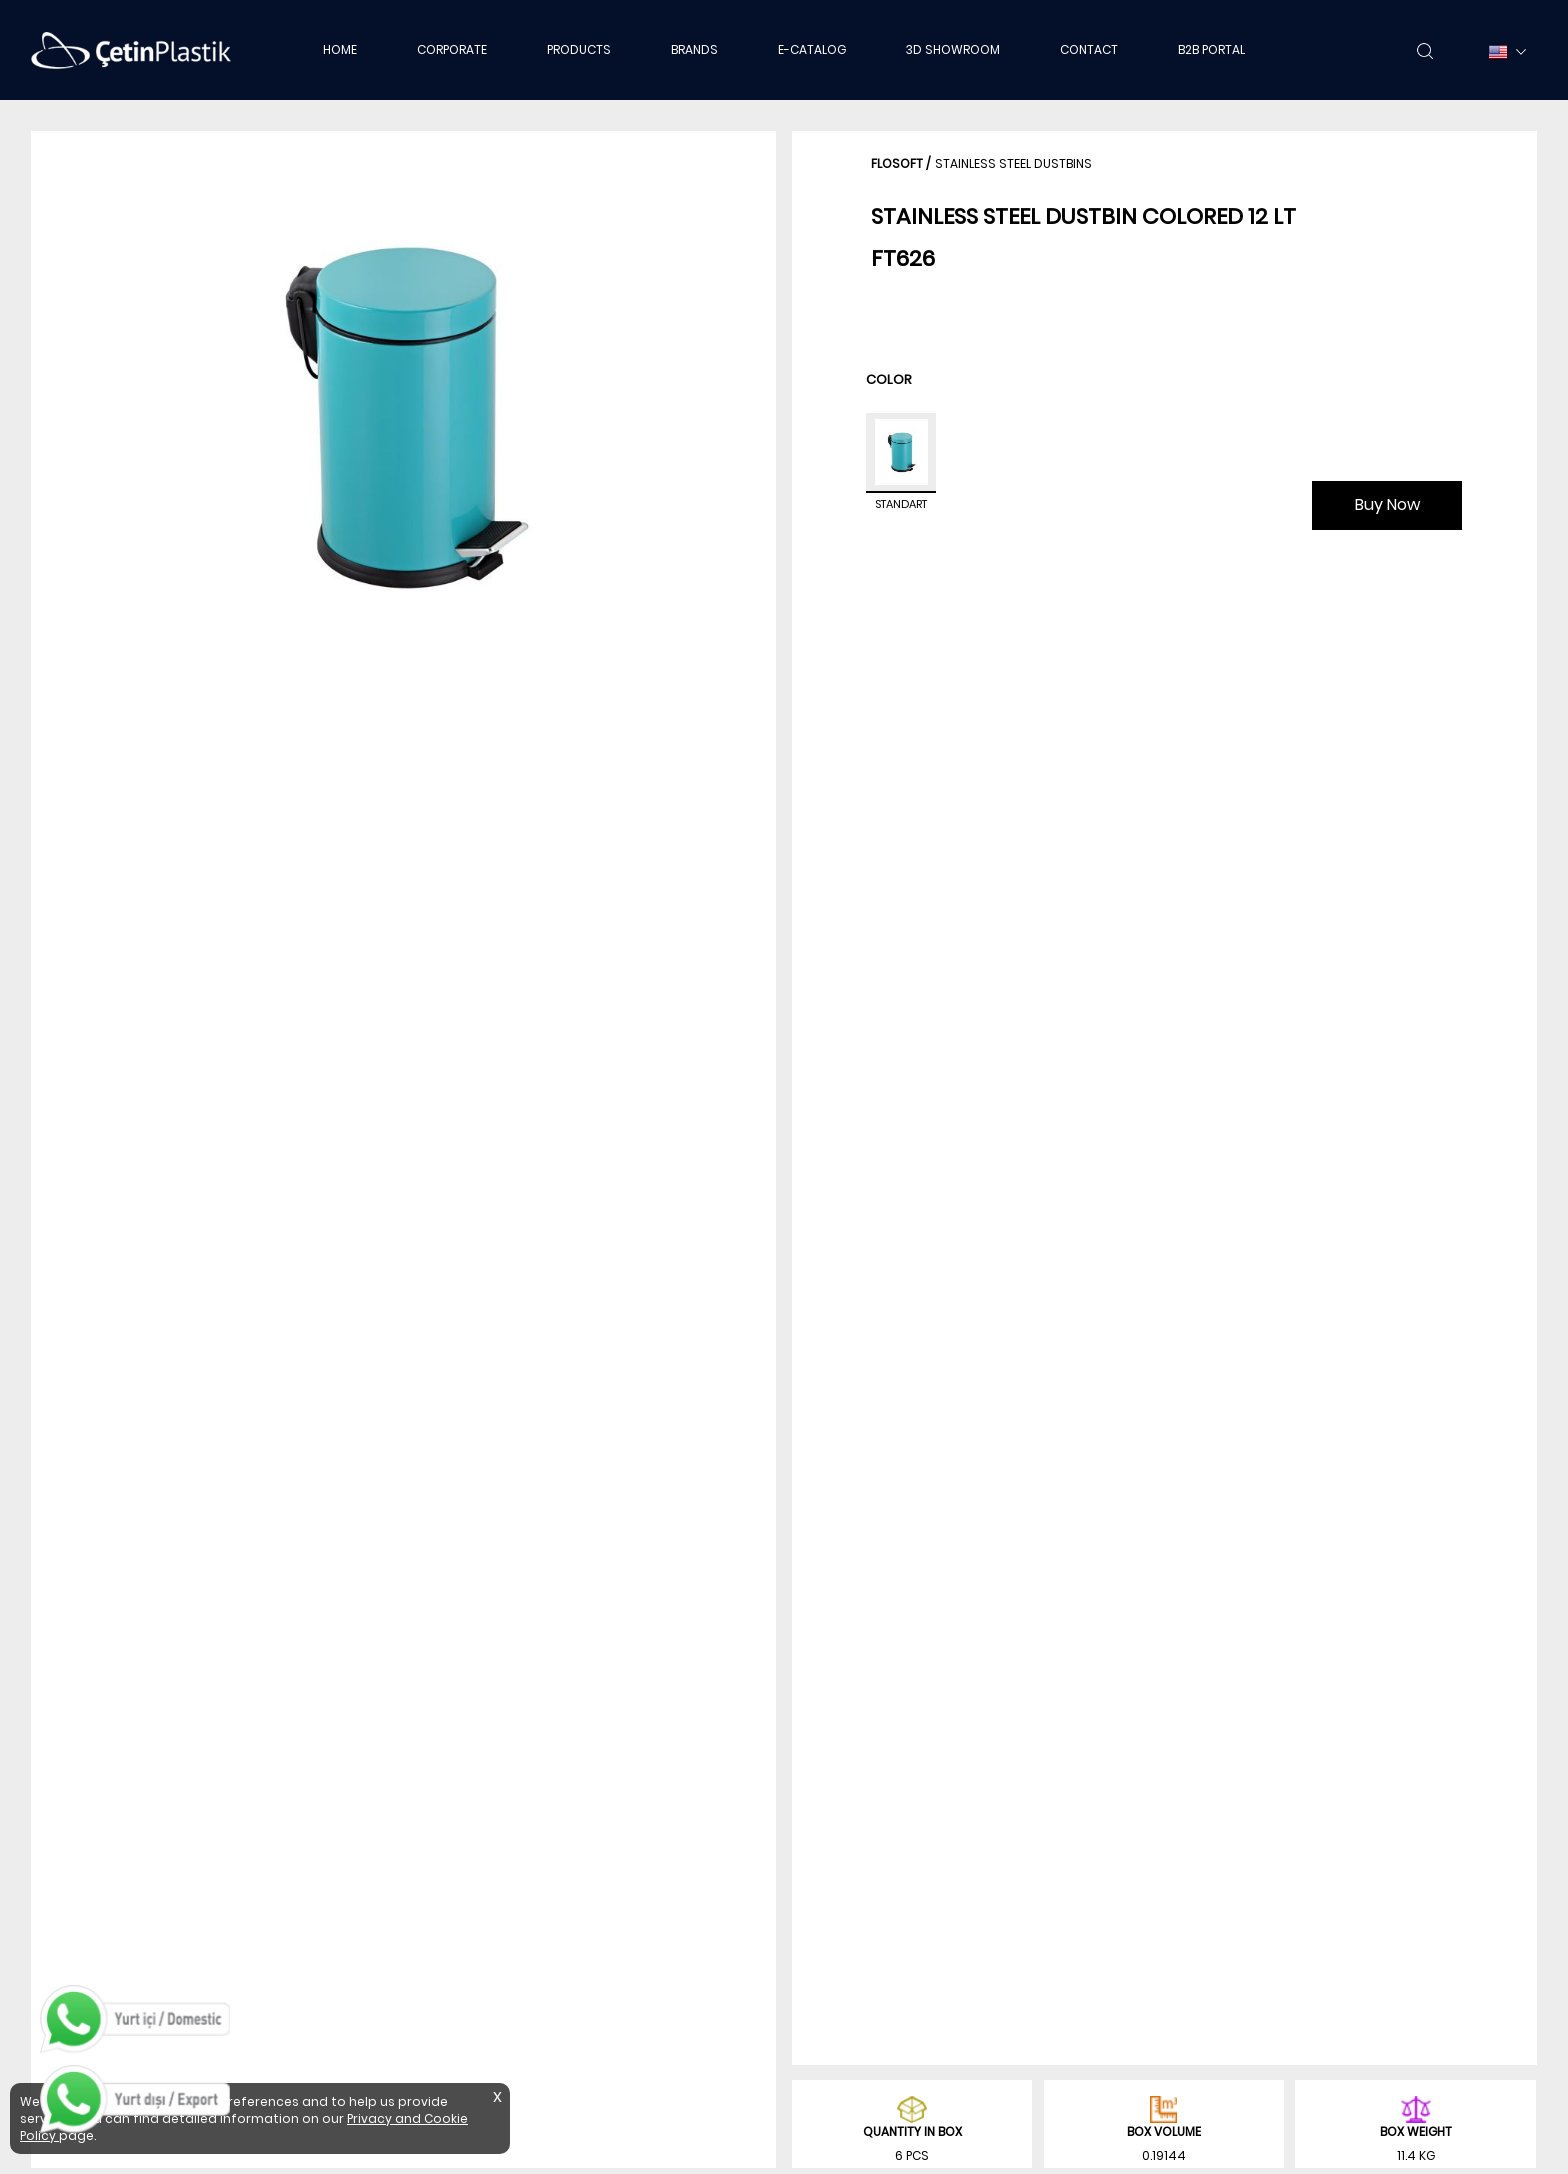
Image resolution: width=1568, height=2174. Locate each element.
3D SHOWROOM (953, 49)
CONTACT (1089, 49)
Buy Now (1387, 504)
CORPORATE (452, 49)
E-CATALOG (812, 49)
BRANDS (694, 49)
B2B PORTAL (1211, 49)
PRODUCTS (579, 49)
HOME (340, 49)
